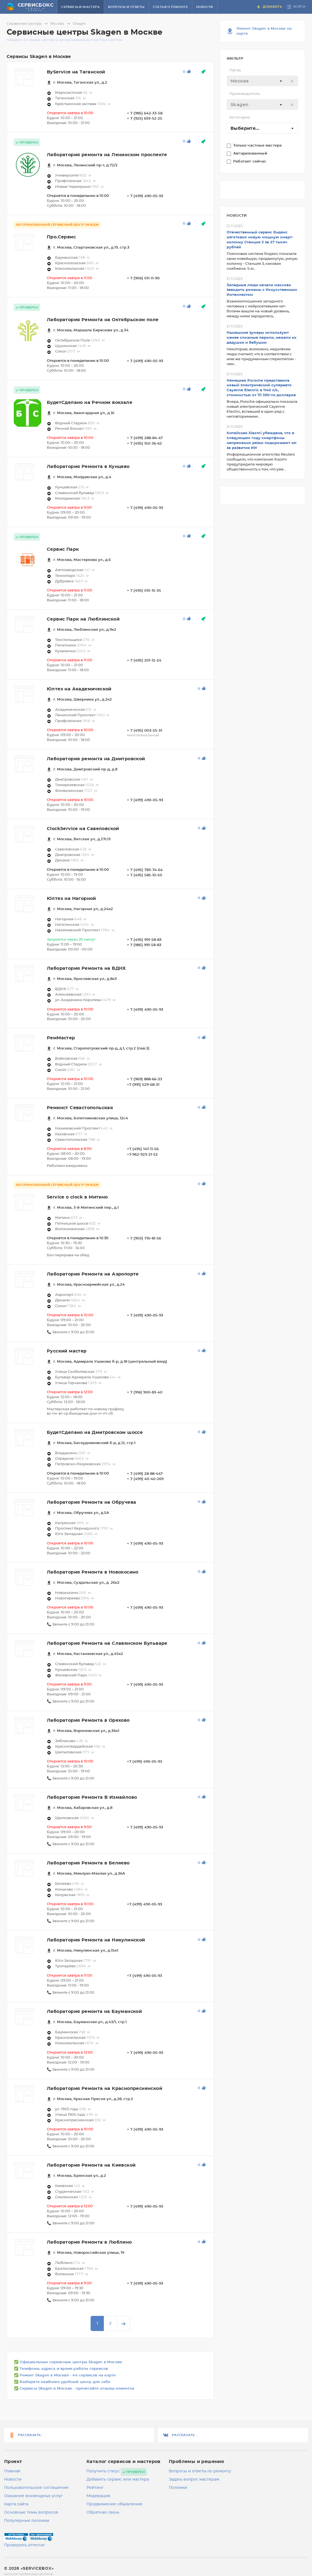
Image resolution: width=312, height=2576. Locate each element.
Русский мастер (67, 1351)
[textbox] (262, 81)
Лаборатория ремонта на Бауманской (94, 2011)
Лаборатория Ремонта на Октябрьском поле (103, 320)
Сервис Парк (63, 549)
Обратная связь (102, 2512)
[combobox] (262, 80)
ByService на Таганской (76, 72)
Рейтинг (95, 2488)
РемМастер (61, 1038)
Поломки (178, 2488)
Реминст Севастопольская (80, 1108)
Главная (12, 2471)
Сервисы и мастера (80, 7)
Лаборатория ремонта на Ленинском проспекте (107, 155)
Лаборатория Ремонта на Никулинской (96, 1940)
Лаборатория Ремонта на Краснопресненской (104, 2088)
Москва (61, 23)
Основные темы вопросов (31, 2512)
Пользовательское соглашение (36, 2488)
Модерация (98, 2496)
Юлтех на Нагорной (71, 898)
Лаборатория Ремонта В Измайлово (92, 1797)
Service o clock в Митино (77, 1197)
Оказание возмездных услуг (33, 2496)
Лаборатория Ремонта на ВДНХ (86, 968)
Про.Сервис (61, 237)
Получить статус (103, 2471)
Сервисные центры (28, 23)
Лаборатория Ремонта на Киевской (91, 2165)
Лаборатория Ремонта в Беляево (88, 1863)
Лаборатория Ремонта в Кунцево (88, 466)
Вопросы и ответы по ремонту (200, 2471)
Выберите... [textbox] (244, 128)
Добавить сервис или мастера (117, 2479)
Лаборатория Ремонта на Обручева (91, 1502)
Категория (239, 117)
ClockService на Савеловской (83, 828)
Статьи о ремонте (170, 7)
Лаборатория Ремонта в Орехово (88, 1720)
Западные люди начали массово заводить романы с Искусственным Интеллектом (262, 290)
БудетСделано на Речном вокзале (89, 402)
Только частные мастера (258, 145)
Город (235, 70)
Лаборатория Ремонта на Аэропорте (93, 1274)
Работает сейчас (250, 161)
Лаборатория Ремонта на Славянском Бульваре (107, 1643)
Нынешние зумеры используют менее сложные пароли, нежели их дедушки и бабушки (262, 338)
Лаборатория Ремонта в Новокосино (93, 1572)
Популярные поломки (26, 2521)
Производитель (244, 94)
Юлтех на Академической (79, 689)
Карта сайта (16, 2504)
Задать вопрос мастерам (194, 2479)
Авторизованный (250, 153)
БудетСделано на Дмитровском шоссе (95, 1432)
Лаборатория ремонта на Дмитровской (96, 759)
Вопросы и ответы (126, 7)
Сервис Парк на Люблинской (83, 619)
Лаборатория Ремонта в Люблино (89, 2242)
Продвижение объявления (114, 2504)
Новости (204, 7)
